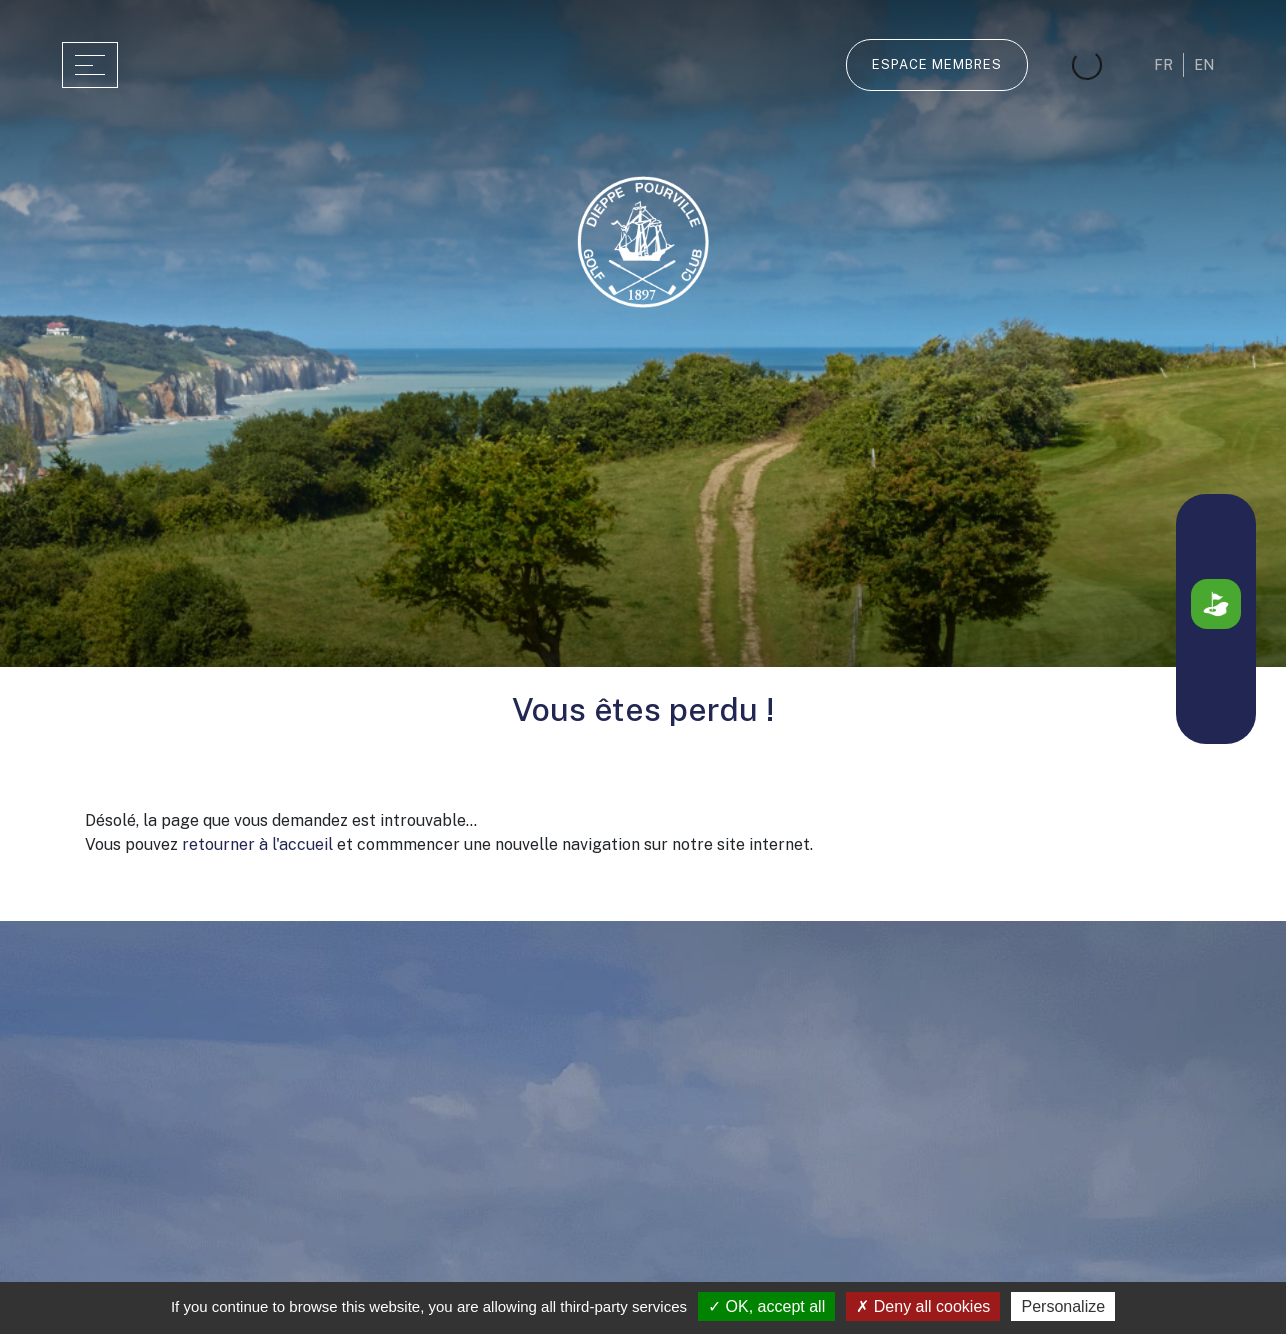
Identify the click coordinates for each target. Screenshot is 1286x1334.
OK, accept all (766, 1306)
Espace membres (937, 64)
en (1204, 65)
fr (1163, 65)
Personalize (1063, 1306)
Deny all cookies (923, 1306)
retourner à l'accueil (257, 844)
